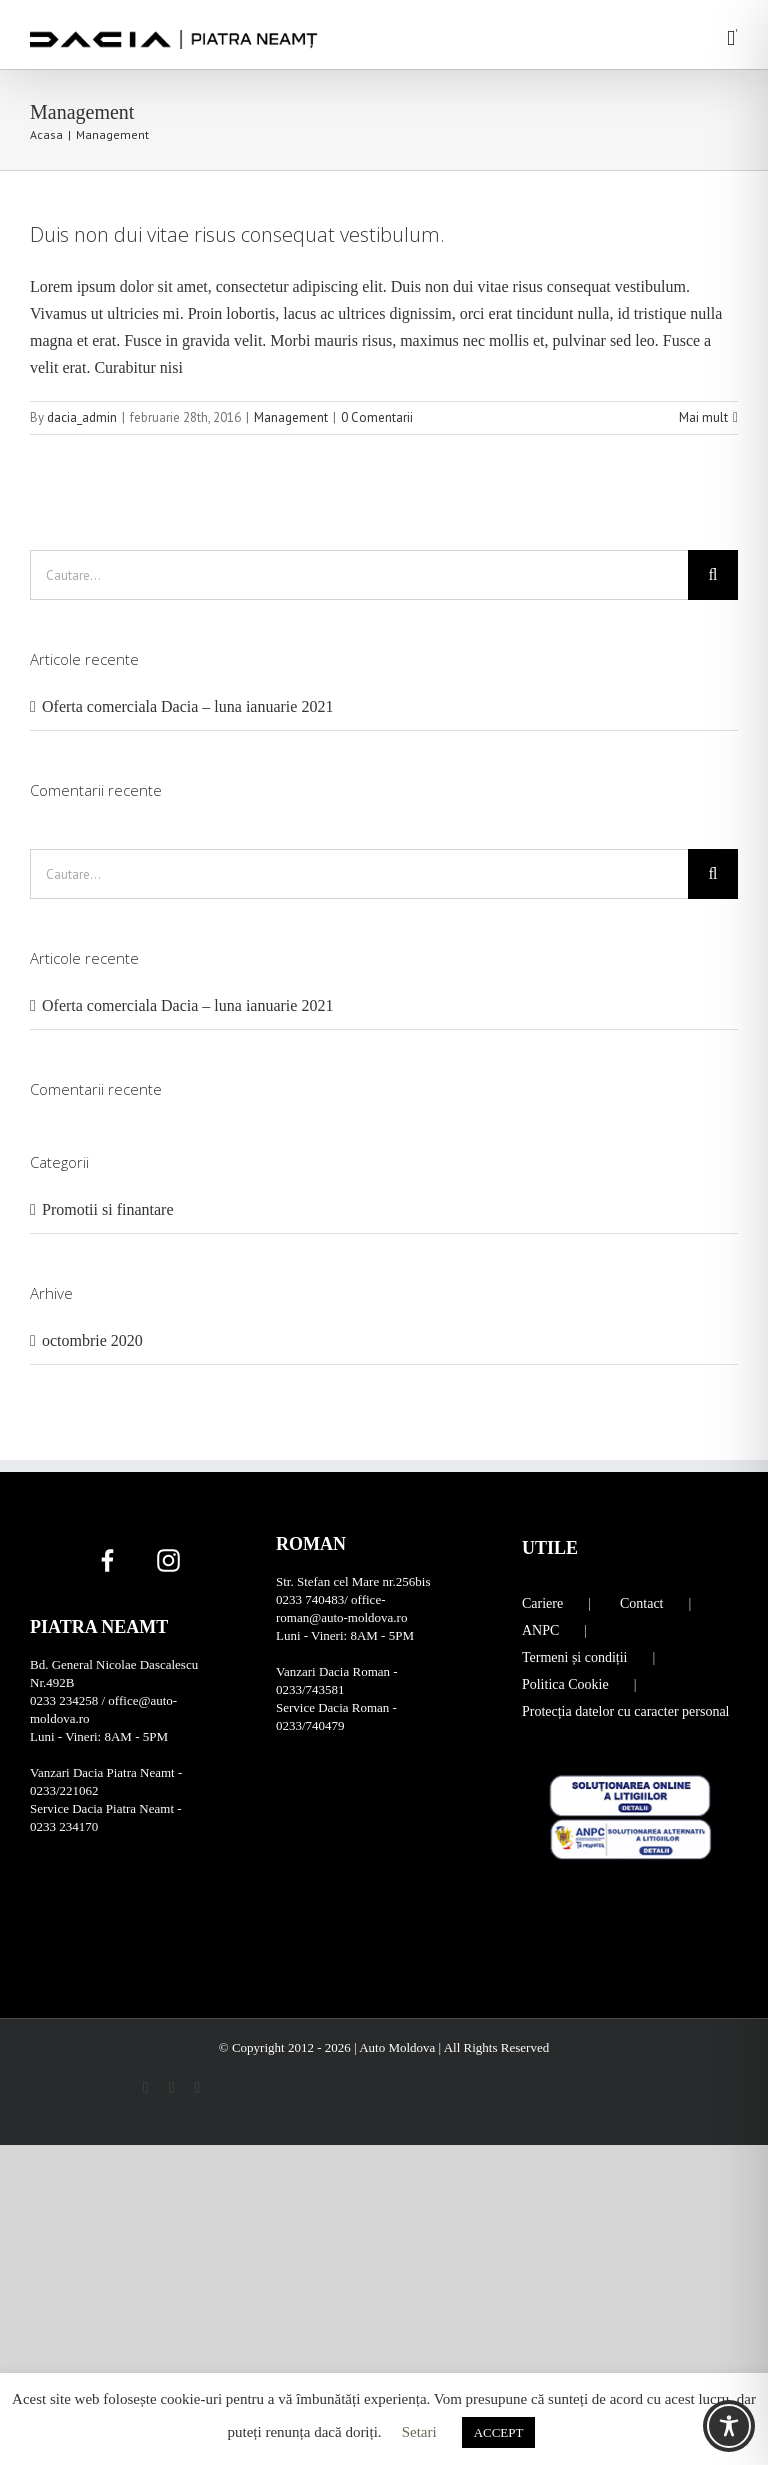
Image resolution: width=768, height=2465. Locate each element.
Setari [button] (419, 2432)
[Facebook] (107, 1560)
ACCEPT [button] (499, 2432)
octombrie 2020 (92, 1340)
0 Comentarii (377, 417)
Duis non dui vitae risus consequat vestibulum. (237, 234)
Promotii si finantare (108, 1209)
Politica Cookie (565, 1684)
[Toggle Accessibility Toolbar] (729, 2426)
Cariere (542, 1603)
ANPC (540, 1630)
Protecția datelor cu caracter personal (626, 1711)
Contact (642, 1603)
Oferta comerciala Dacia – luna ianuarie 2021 (187, 706)
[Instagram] (168, 1560)
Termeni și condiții (575, 1657)
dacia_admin (82, 417)
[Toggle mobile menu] (731, 38)
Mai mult (703, 417)
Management (291, 417)
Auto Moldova (398, 2047)
